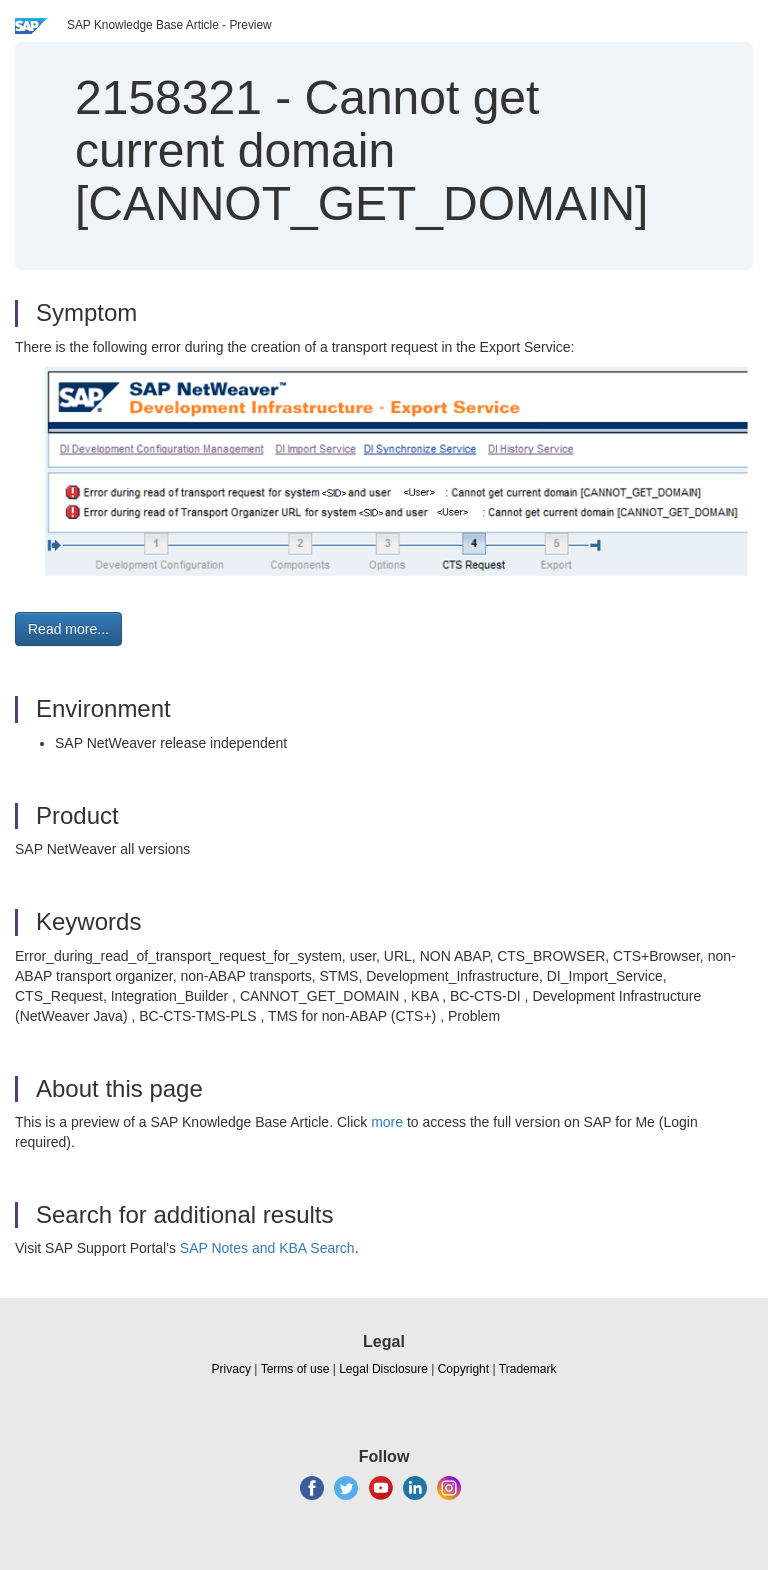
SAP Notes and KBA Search (267, 1248)
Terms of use (295, 1369)
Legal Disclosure (383, 1369)
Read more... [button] (68, 629)
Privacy (231, 1369)
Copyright (463, 1369)
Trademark (528, 1369)
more (387, 1122)
